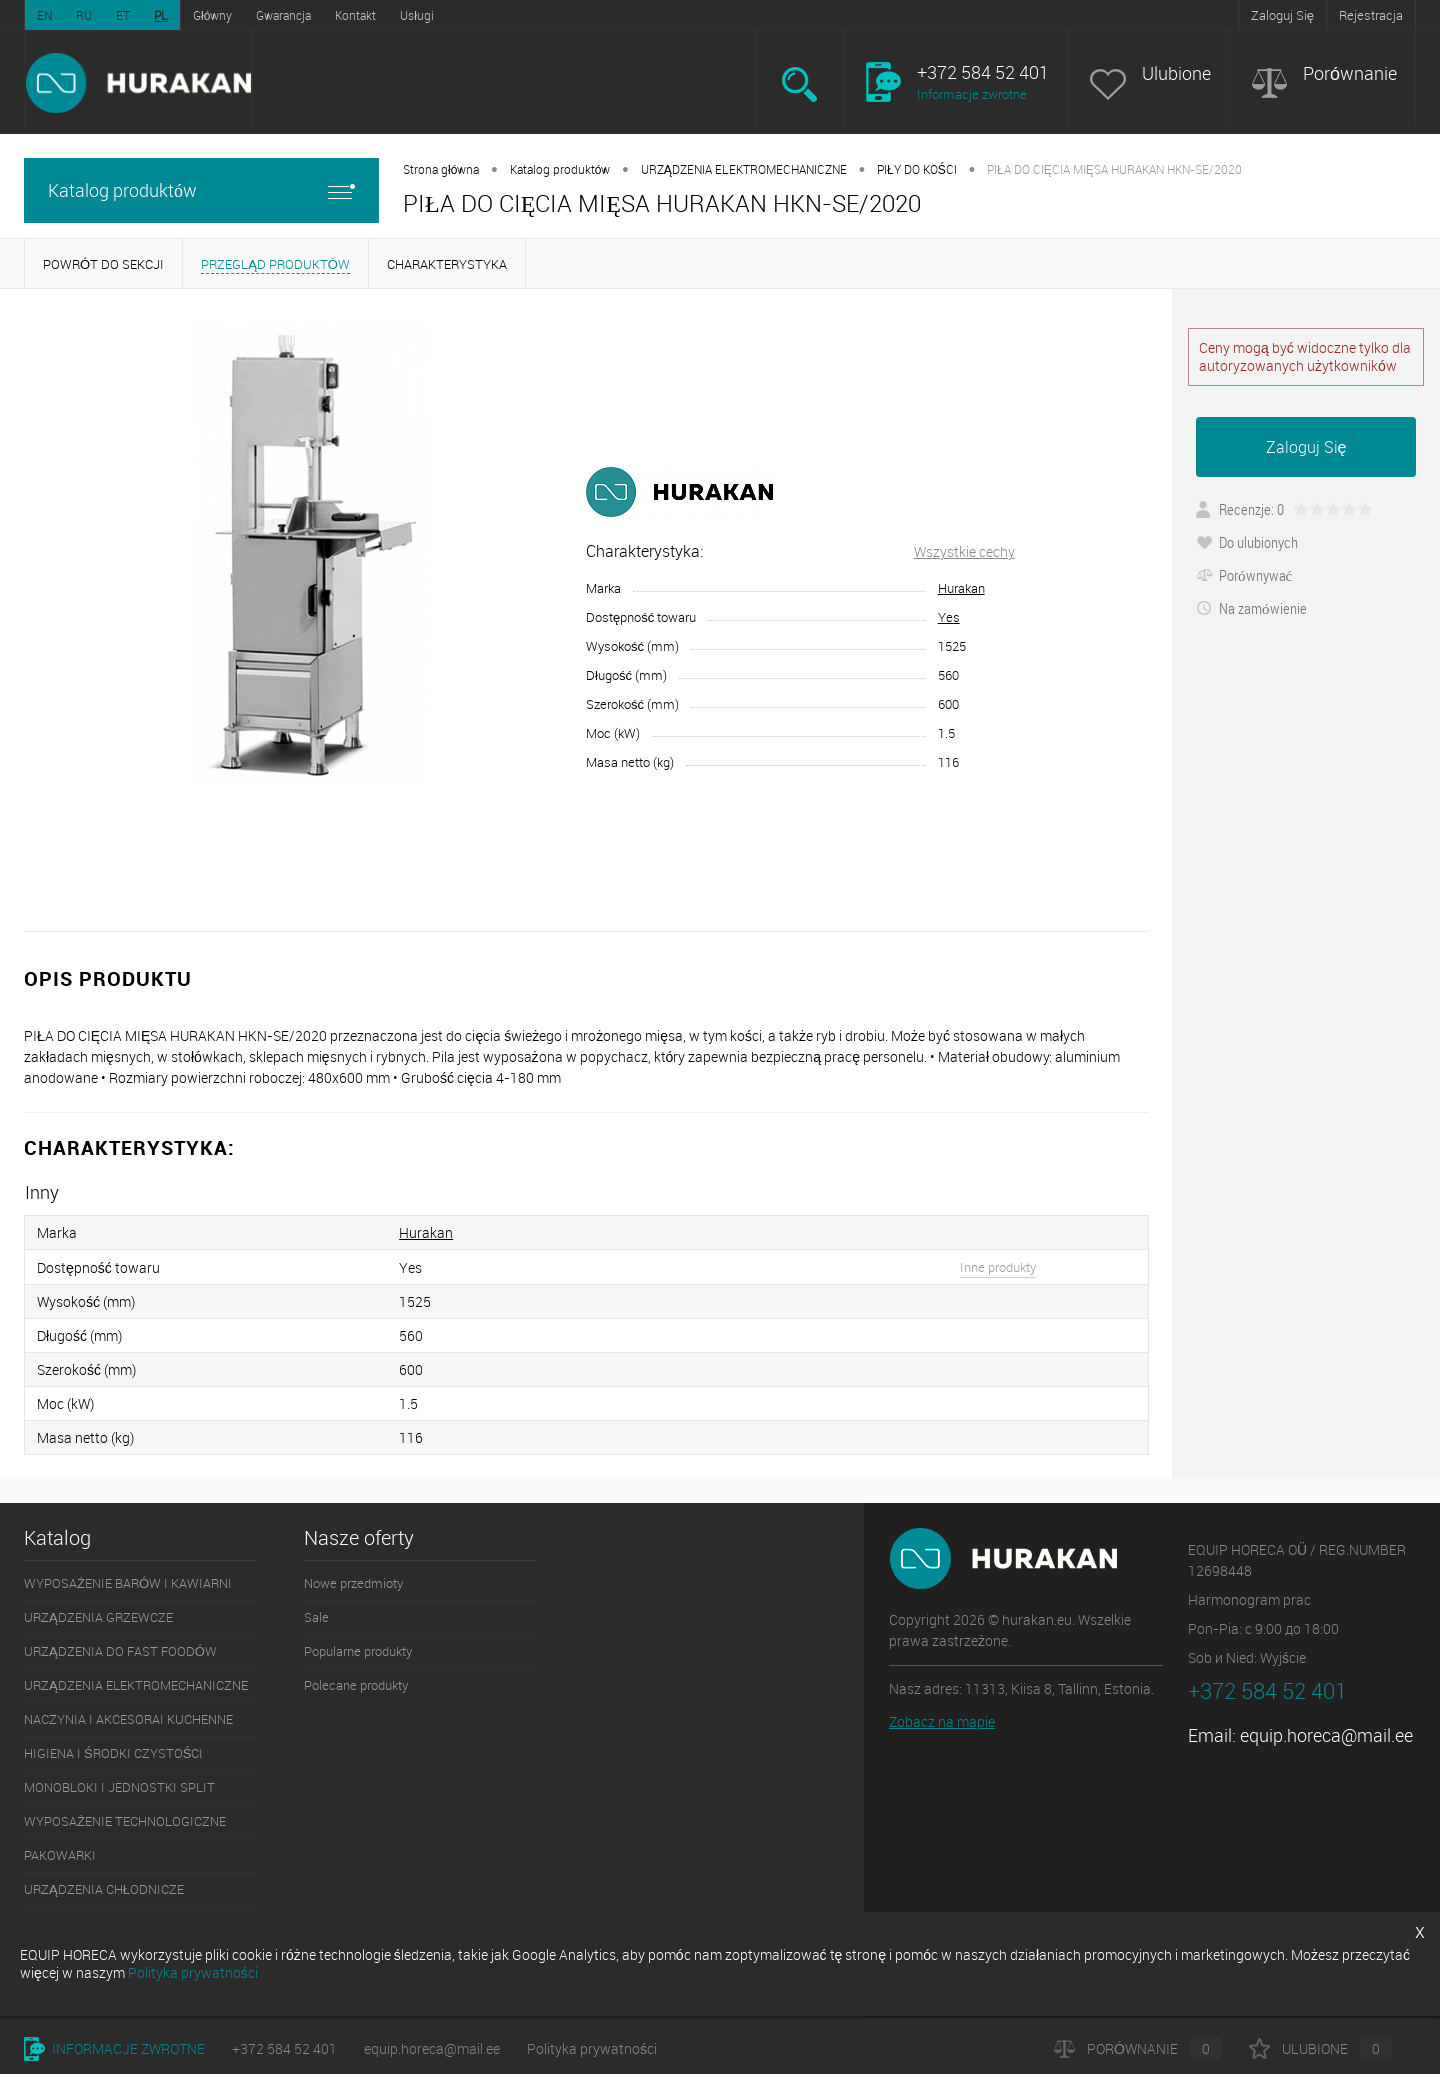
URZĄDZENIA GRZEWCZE (98, 1617)
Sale (316, 1617)
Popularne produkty (358, 1651)
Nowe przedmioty (353, 1583)
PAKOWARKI (60, 1855)
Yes (949, 617)
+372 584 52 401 (284, 2048)
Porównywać (1244, 575)
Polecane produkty (356, 1685)
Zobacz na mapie (942, 1721)
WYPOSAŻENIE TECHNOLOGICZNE (125, 1821)
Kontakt (355, 15)
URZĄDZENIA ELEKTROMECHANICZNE (744, 169)
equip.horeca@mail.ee (1326, 1735)
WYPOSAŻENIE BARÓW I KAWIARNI (128, 1583)
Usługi (417, 15)
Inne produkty (998, 1267)
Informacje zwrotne (972, 94)
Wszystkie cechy (964, 551)
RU (84, 15)
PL (161, 15)
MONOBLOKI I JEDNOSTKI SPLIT (119, 1787)
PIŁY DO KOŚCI (917, 169)
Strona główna (441, 169)
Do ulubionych (1247, 542)
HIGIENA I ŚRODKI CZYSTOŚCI (113, 1753)
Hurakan (961, 588)
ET (123, 15)
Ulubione (1176, 73)
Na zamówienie (1251, 608)
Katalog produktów (201, 190)
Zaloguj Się (1282, 15)
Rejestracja (1371, 15)
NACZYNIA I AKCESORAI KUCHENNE (128, 1719)
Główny (212, 15)
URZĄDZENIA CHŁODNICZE (104, 1889)
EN (44, 15)
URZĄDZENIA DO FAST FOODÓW (120, 1651)
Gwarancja (283, 15)
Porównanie (1350, 73)
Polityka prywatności (592, 2048)
